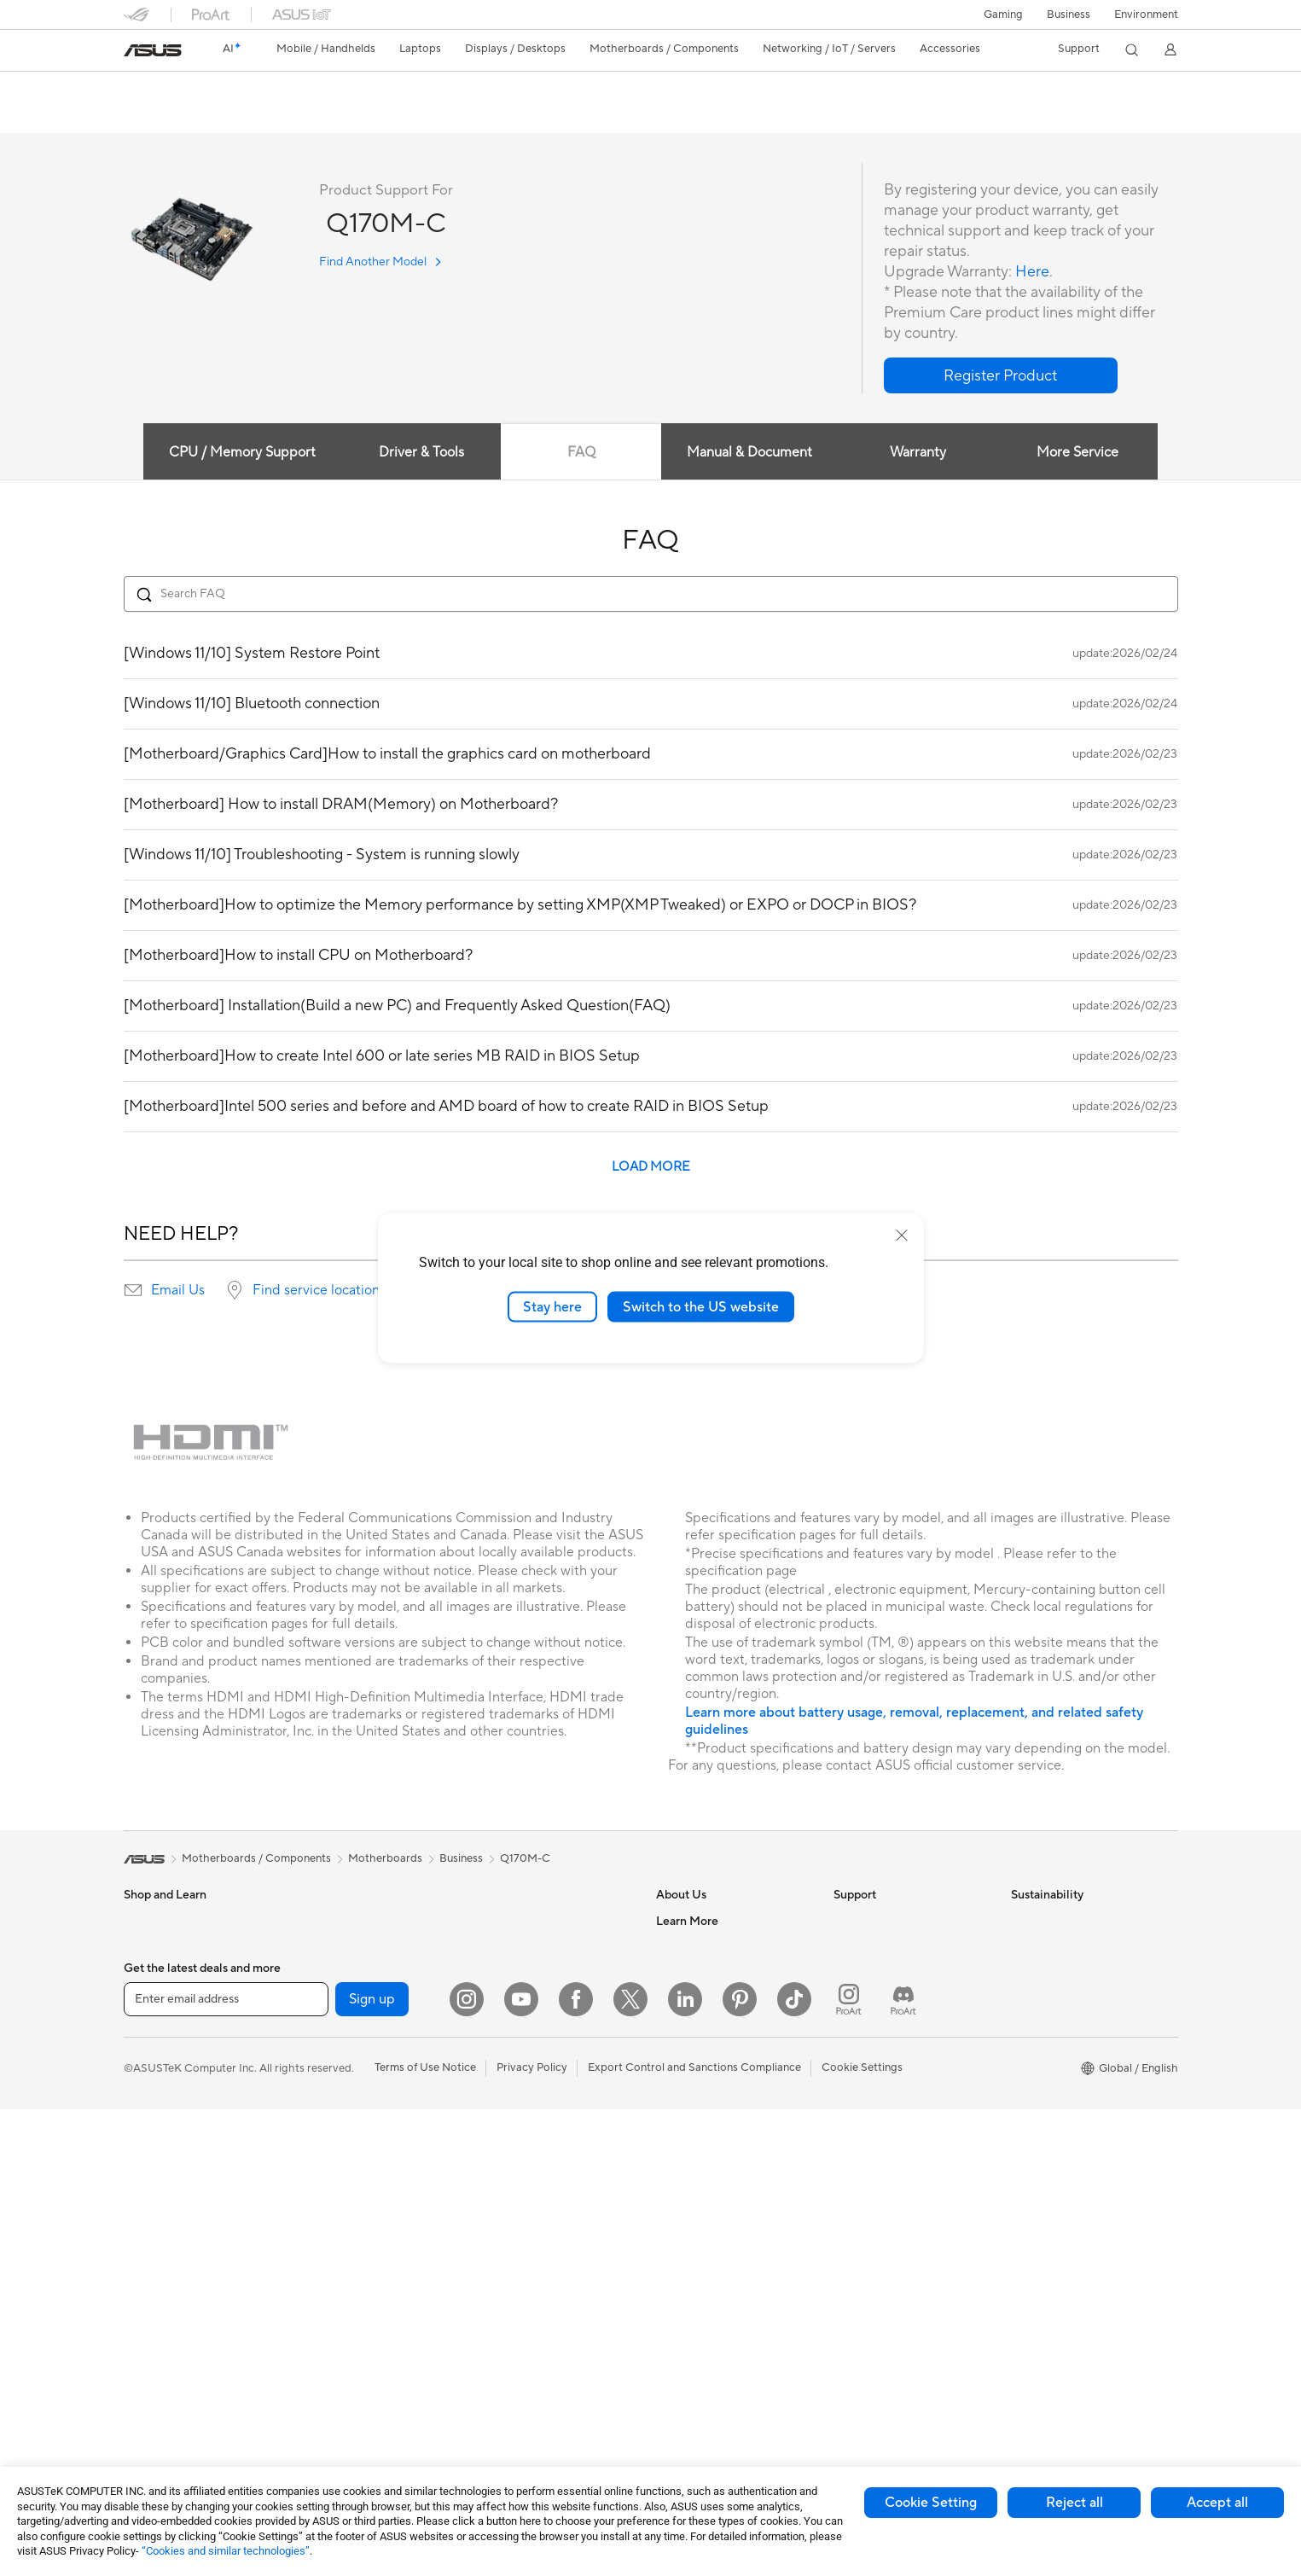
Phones (142, 1948)
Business (1068, 14)
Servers (495, 2024)
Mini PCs (146, 2359)
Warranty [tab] (918, 453)
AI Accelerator (336, 2204)
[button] (1003, 14)
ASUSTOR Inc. (692, 2049)
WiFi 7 (315, 2281)
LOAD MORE (651, 1168)
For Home (149, 2025)
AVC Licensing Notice (710, 2281)
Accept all (1217, 2502)
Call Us (851, 2024)
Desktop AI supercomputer (544, 1998)
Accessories (154, 1973)
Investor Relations (701, 1998)
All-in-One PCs (161, 2257)
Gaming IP (502, 2383)
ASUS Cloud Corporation (720, 2075)
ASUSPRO (683, 2229)
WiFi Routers (332, 2333)
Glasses (318, 1947)
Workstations (157, 2385)
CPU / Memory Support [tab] (241, 453)
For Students (156, 2102)
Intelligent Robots (521, 1947)
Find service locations (319, 1291)
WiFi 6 (315, 2307)
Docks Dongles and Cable (541, 2281)
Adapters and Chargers (535, 2255)
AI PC (670, 2153)
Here (1032, 272)
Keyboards (503, 2101)
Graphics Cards (339, 2025)
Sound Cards (332, 2229)
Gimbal (494, 2357)
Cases (314, 2050)
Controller (502, 2332)
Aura (668, 2357)
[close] (902, 1234)
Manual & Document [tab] (749, 453)
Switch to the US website (701, 1306)
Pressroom (683, 2024)
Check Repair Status (885, 1921)
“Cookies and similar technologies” (226, 2550)
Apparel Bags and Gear (534, 2204)
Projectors (150, 2231)
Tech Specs (221, 116)
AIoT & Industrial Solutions (542, 1973)
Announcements (696, 1973)
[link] (153, 50)
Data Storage (333, 2153)
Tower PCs (150, 2282)
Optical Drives (335, 2127)
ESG (1022, 1921)
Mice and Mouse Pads (531, 2127)
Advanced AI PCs (700, 2178)
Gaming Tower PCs (171, 2308)
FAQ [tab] (581, 453)
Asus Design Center (705, 2204)
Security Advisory (878, 2049)
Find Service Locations (890, 1947)
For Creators (156, 2077)
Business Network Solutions (369, 2397)
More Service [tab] (1078, 453)
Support (354, 116)
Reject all (1074, 2502)
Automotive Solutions (710, 2255)
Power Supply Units (348, 2101)
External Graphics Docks (362, 2178)
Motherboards (336, 1999)
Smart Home (508, 2049)
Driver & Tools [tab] (420, 453)
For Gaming (153, 2128)
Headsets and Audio (527, 2153)
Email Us (178, 1291)
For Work (147, 2051)
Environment (1146, 14)
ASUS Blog (684, 2306)
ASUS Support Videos (889, 2075)
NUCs (139, 2333)
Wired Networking (522, 1921)
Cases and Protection (530, 2229)
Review (292, 116)
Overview (146, 116)
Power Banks (509, 2306)
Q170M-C (162, 89)
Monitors (147, 2206)
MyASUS (856, 2101)
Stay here (552, 1306)
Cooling (319, 2076)
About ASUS (688, 1921)
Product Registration (886, 1973)
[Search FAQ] (651, 595)
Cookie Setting (931, 2502)
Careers (676, 1947)
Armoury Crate (694, 2332)
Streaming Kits (513, 2178)
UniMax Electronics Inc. (715, 2101)
